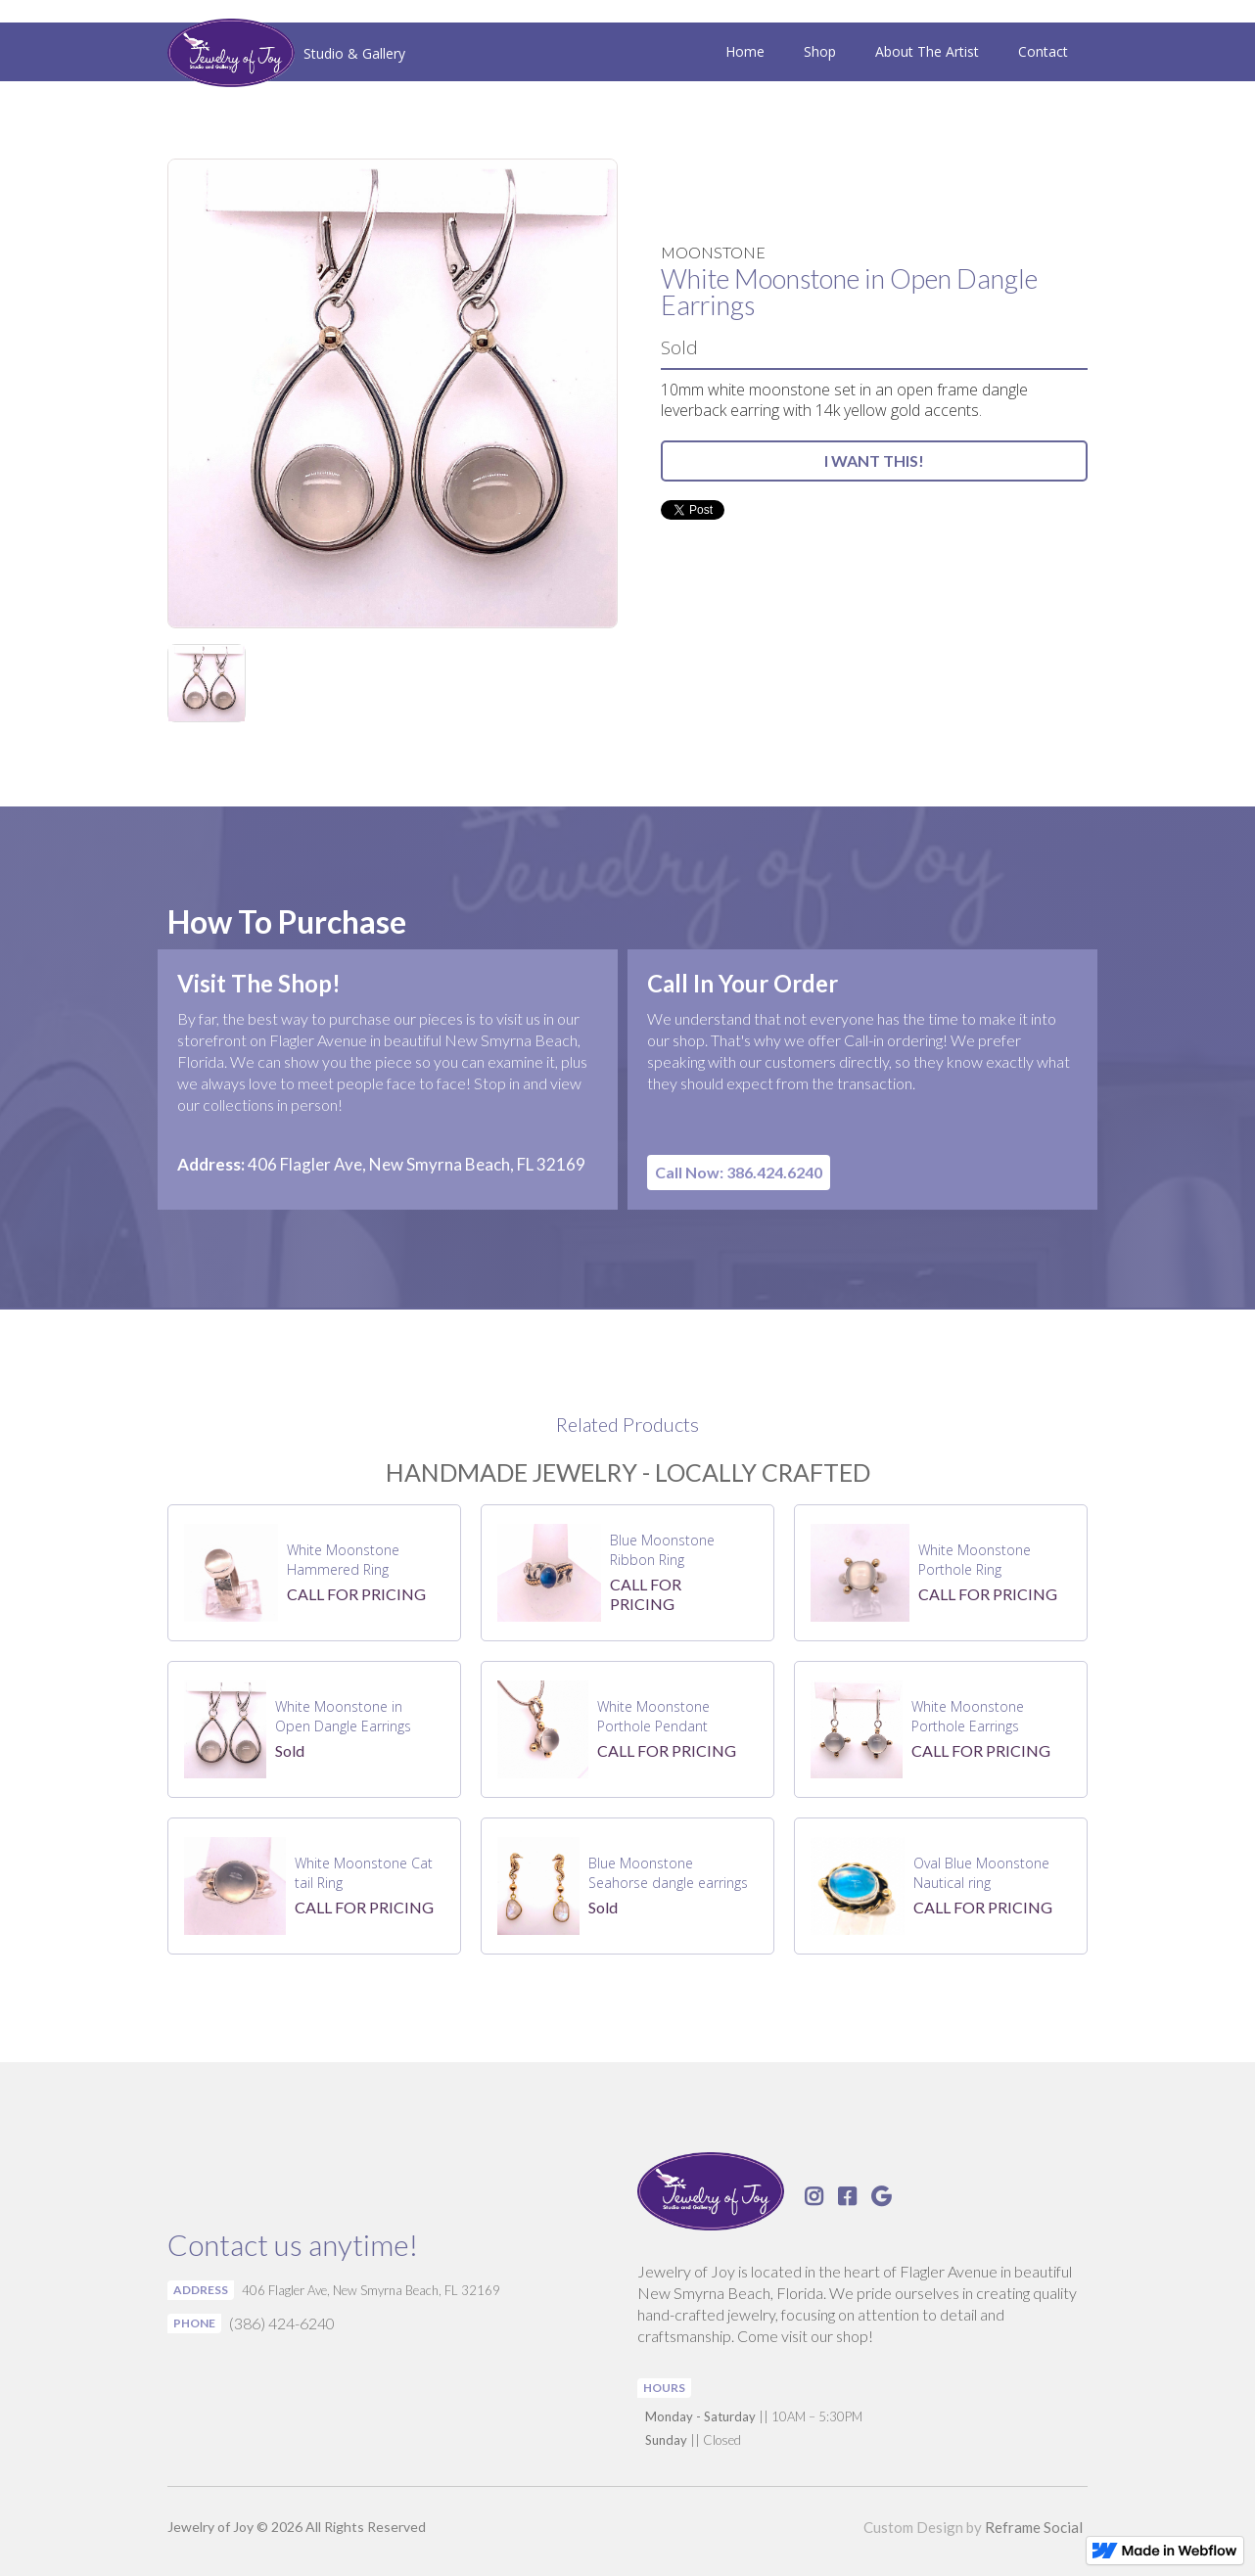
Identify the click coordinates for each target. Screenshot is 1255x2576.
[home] (286, 55)
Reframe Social (1034, 2527)
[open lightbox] (392, 393)
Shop (820, 51)
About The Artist (927, 51)
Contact (1043, 51)
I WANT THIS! (874, 460)
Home (745, 51)
